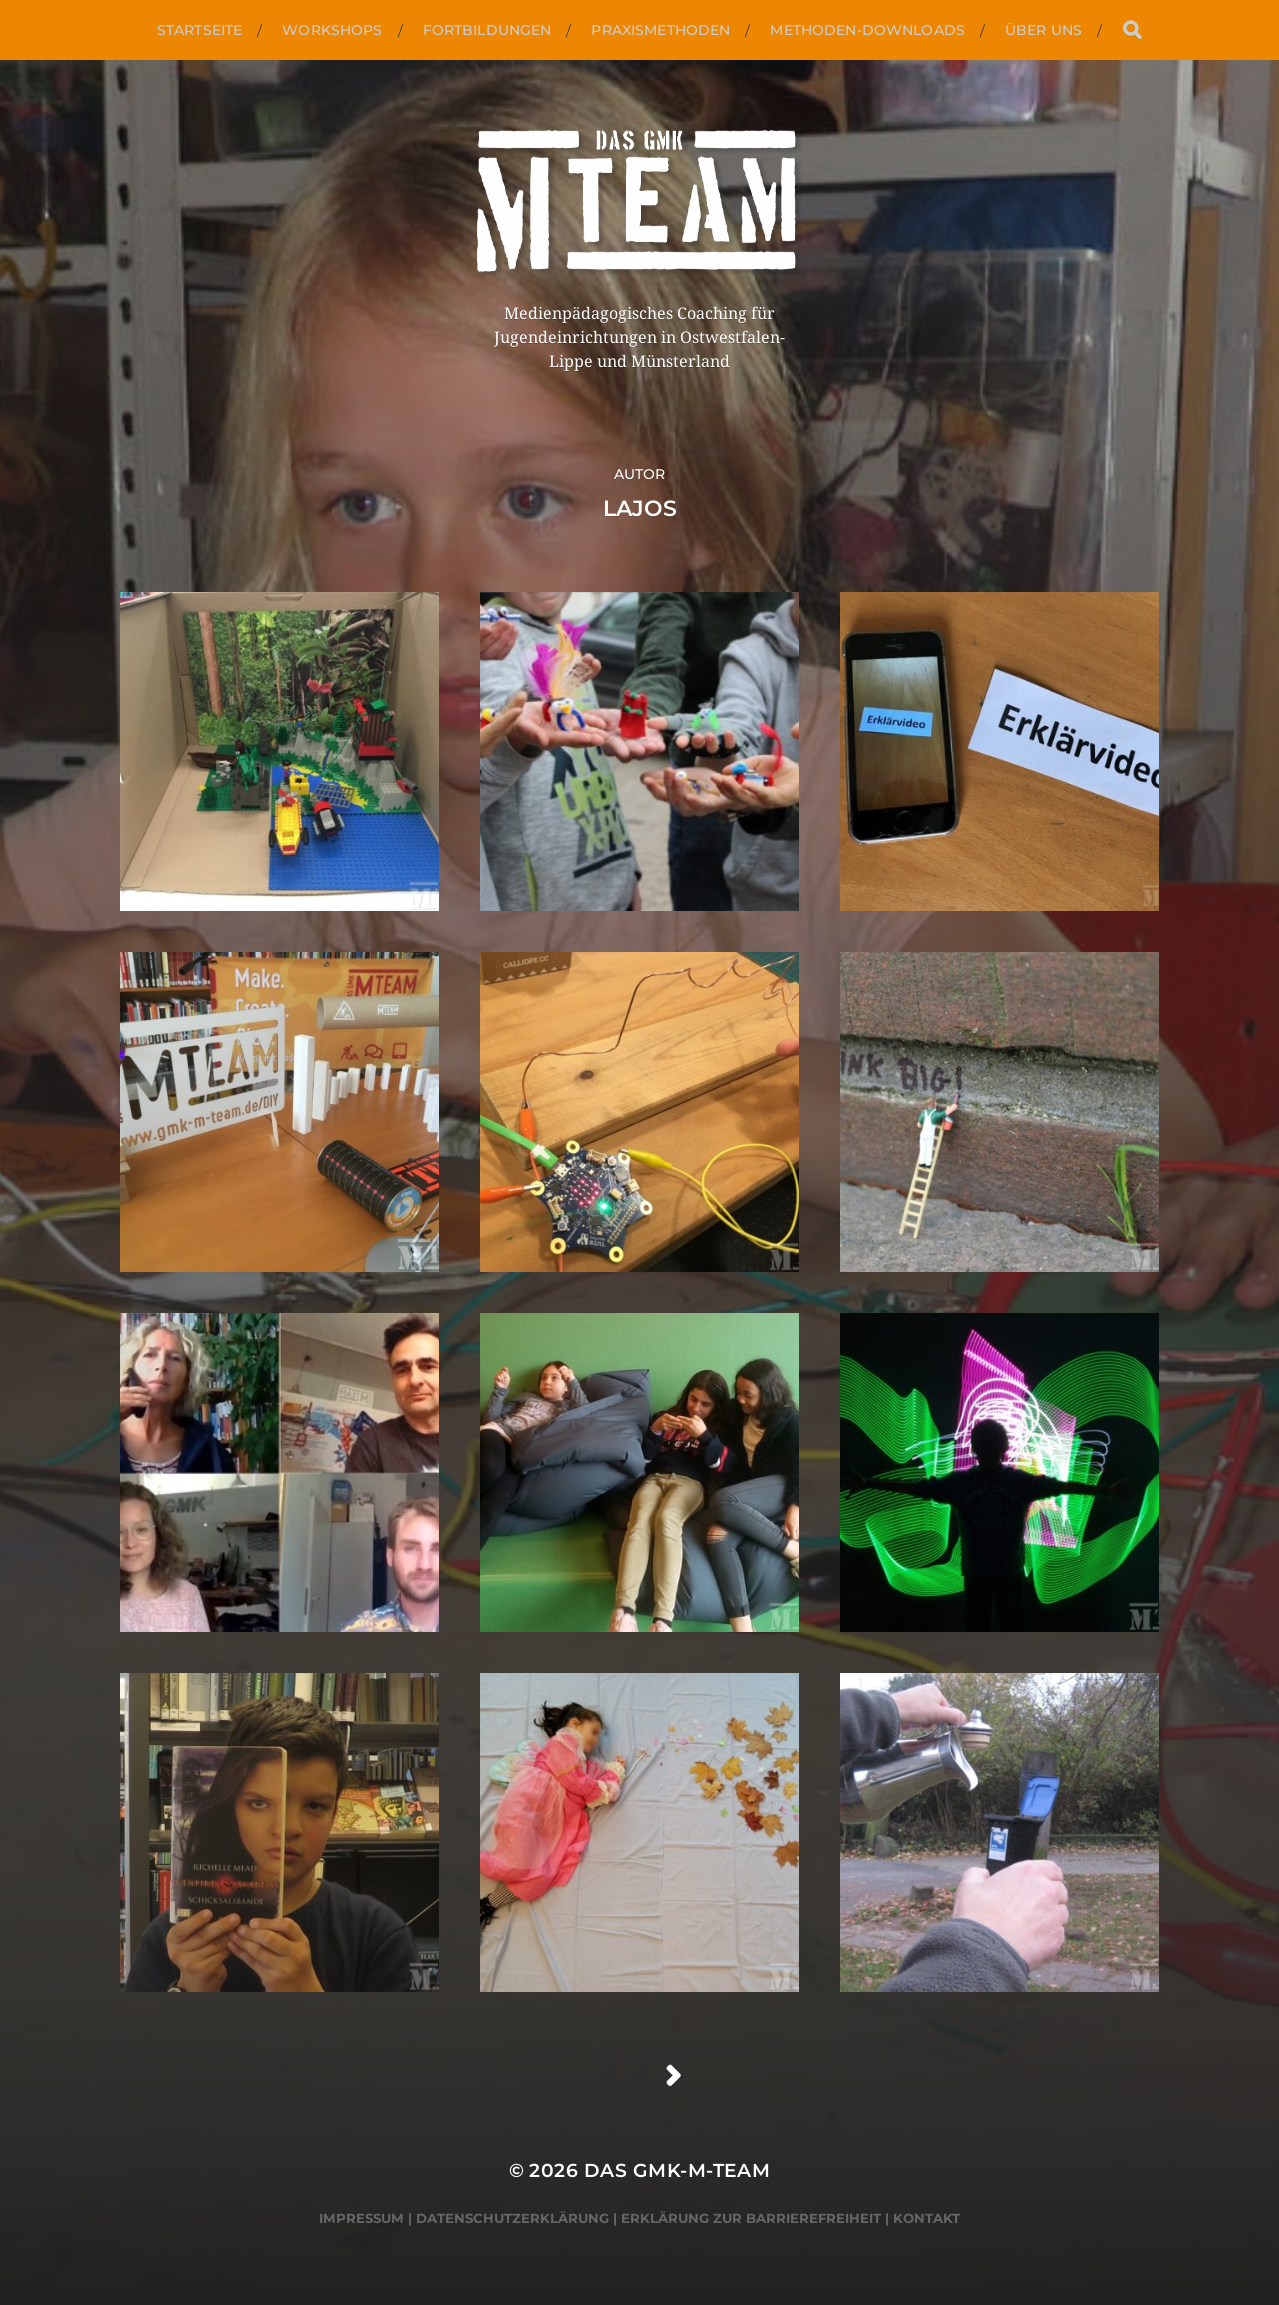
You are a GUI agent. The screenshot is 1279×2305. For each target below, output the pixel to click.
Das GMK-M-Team (677, 2170)
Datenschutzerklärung (512, 2218)
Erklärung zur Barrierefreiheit (751, 2218)
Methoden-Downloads (867, 30)
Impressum (361, 2218)
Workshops (332, 30)
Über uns (1043, 30)
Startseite (199, 30)
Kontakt (926, 2218)
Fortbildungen (487, 30)
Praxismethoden (660, 30)
